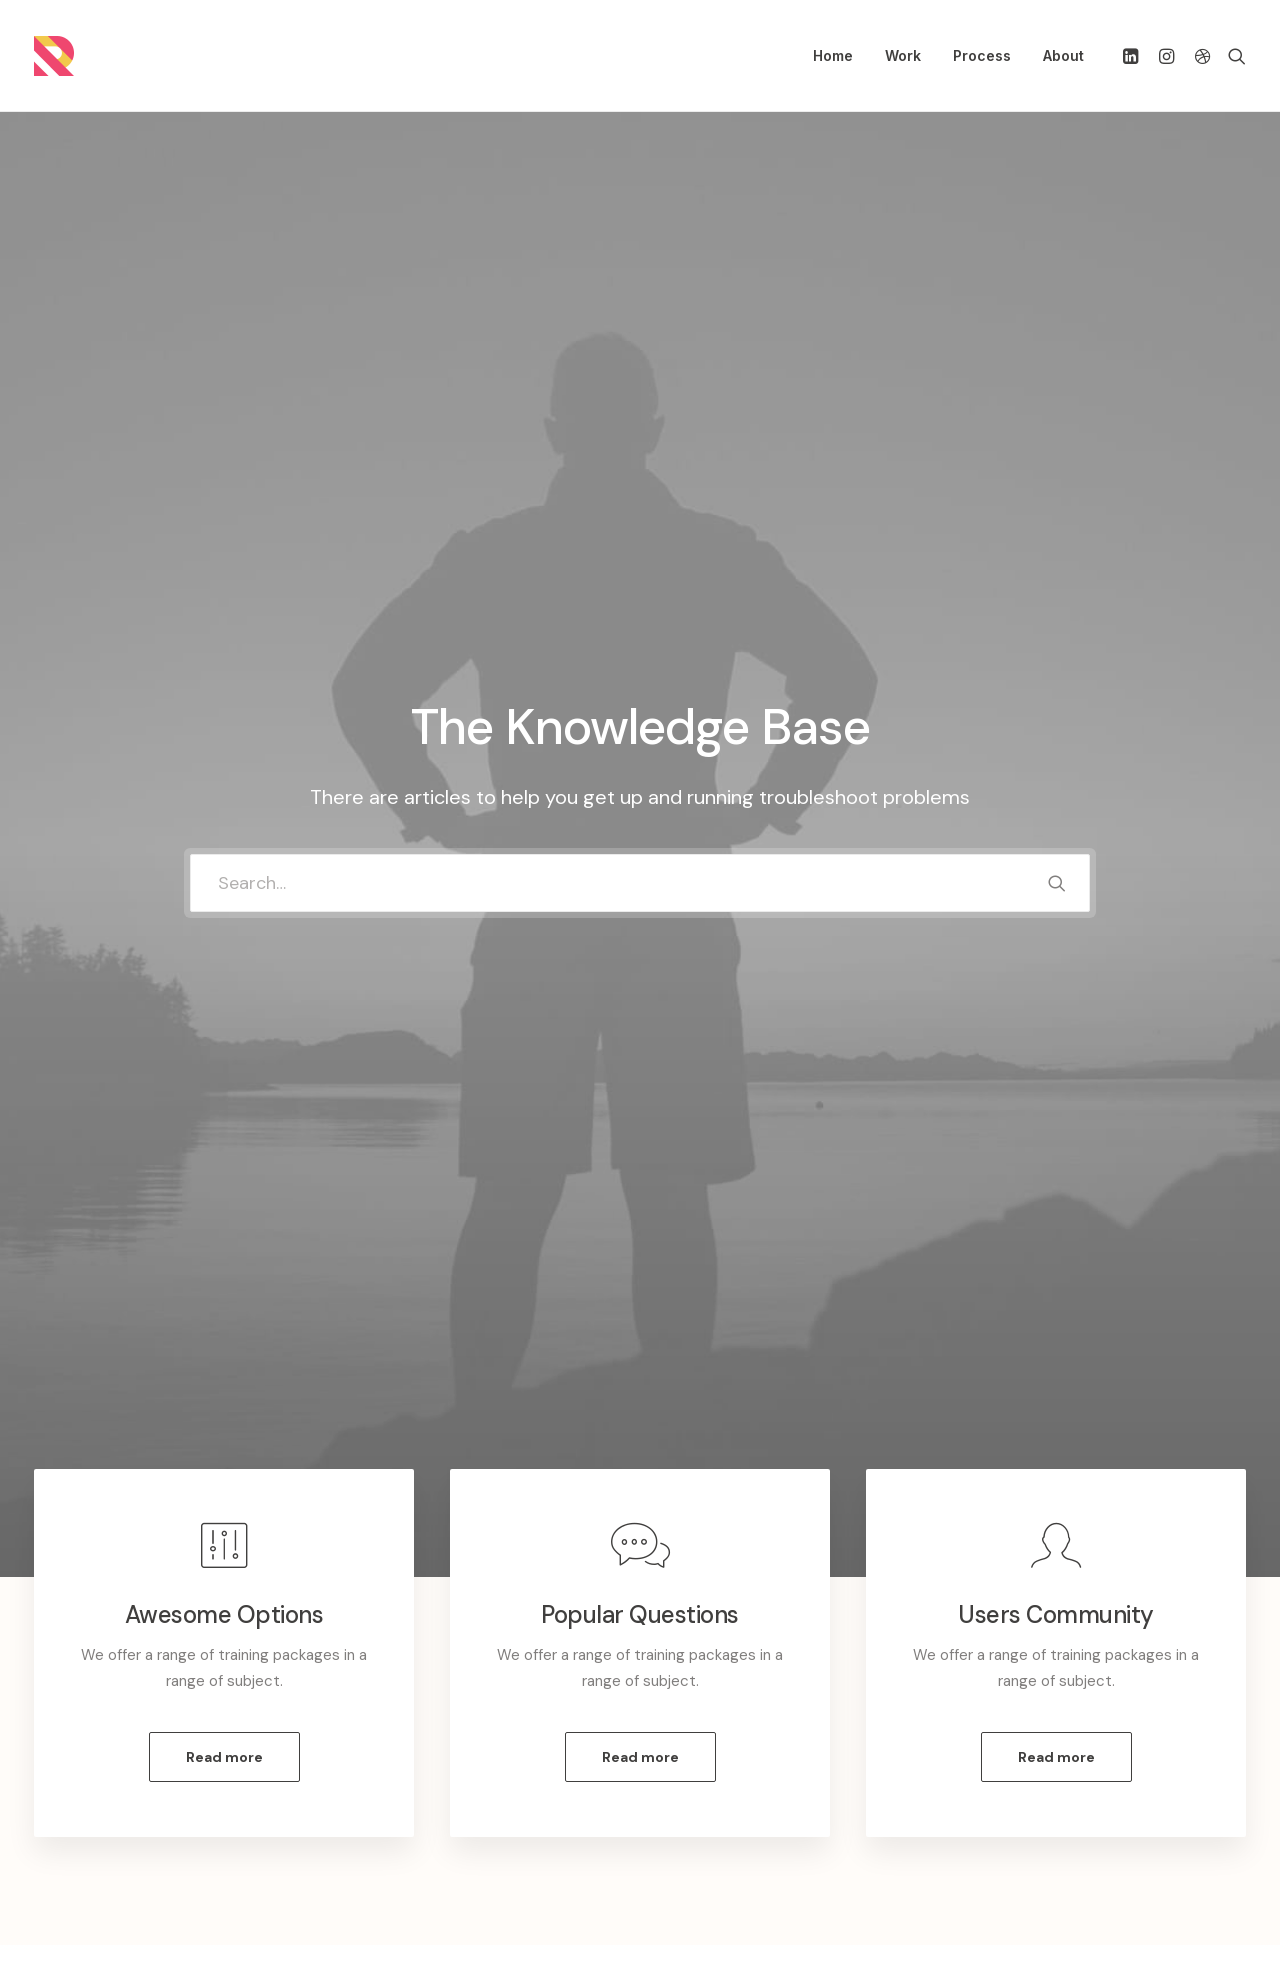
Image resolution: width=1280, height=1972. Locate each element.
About (1063, 55)
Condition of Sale (414, 1825)
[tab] (212, 1214)
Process (982, 55)
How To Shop (721, 1746)
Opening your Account (753, 1720)
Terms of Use (401, 1798)
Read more (224, 786)
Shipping (705, 1772)
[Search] (1232, 56)
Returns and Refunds (426, 1746)
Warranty (386, 1851)
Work (903, 55)
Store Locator (725, 1825)
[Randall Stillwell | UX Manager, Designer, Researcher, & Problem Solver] (54, 56)
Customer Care (408, 1720)
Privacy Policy (402, 1772)
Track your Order (733, 1798)
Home (833, 55)
